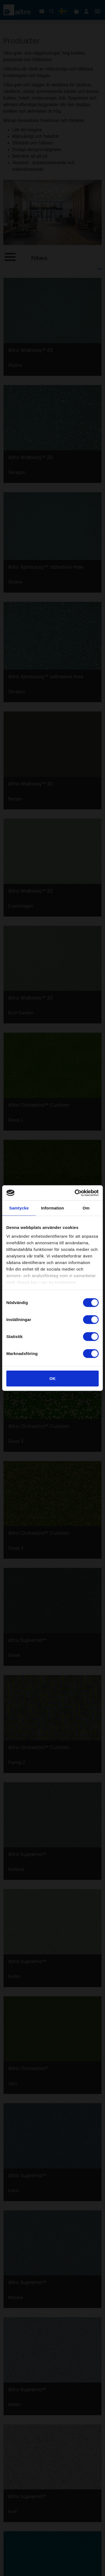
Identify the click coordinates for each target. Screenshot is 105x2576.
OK (52, 1378)
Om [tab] (85, 1208)
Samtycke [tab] (19, 1208)
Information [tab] (52, 1208)
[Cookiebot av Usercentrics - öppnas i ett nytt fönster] (75, 1192)
